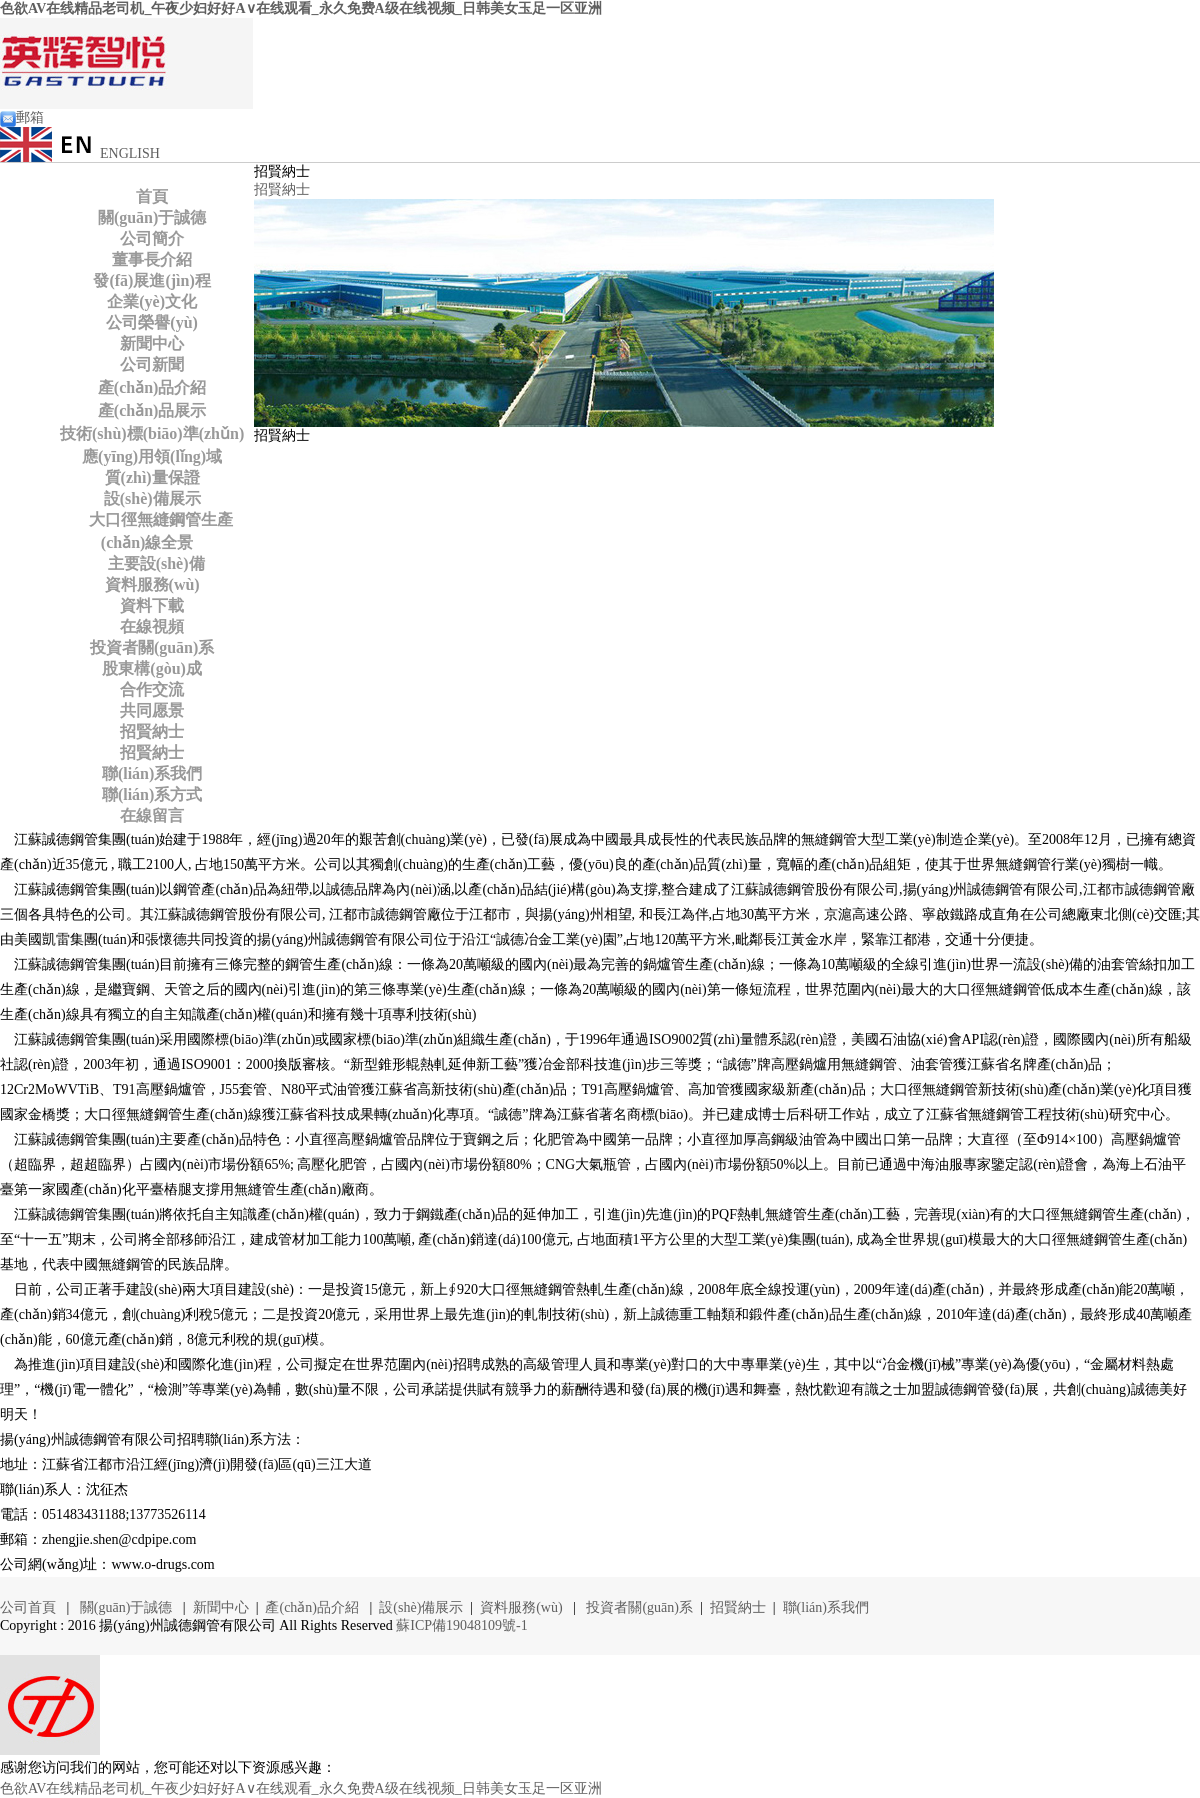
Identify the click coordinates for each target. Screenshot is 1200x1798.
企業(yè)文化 (152, 301)
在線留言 (152, 815)
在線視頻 (152, 626)
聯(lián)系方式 (152, 794)
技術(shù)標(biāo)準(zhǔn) (152, 433)
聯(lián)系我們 (152, 773)
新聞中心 (152, 343)
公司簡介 (152, 238)
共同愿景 (152, 710)
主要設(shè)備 (152, 563)
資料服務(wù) (152, 584)
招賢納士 (152, 731)
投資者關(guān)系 (152, 647)
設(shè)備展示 (152, 498)
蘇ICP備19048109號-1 (461, 1625)
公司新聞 (152, 364)
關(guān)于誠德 (152, 217)
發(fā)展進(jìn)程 (151, 280)
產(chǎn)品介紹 (152, 387)
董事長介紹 (152, 259)
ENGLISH (80, 153)
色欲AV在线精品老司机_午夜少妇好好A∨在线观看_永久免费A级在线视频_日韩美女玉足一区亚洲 (301, 8)
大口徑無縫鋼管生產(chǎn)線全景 (157, 531)
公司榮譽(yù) (152, 322)
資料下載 (152, 605)
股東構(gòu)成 (152, 668)
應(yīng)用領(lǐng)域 (152, 456)
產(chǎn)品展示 (152, 410)
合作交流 (152, 689)
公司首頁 (30, 1607)
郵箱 (22, 117)
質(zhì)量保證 (152, 477)
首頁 (152, 196)
